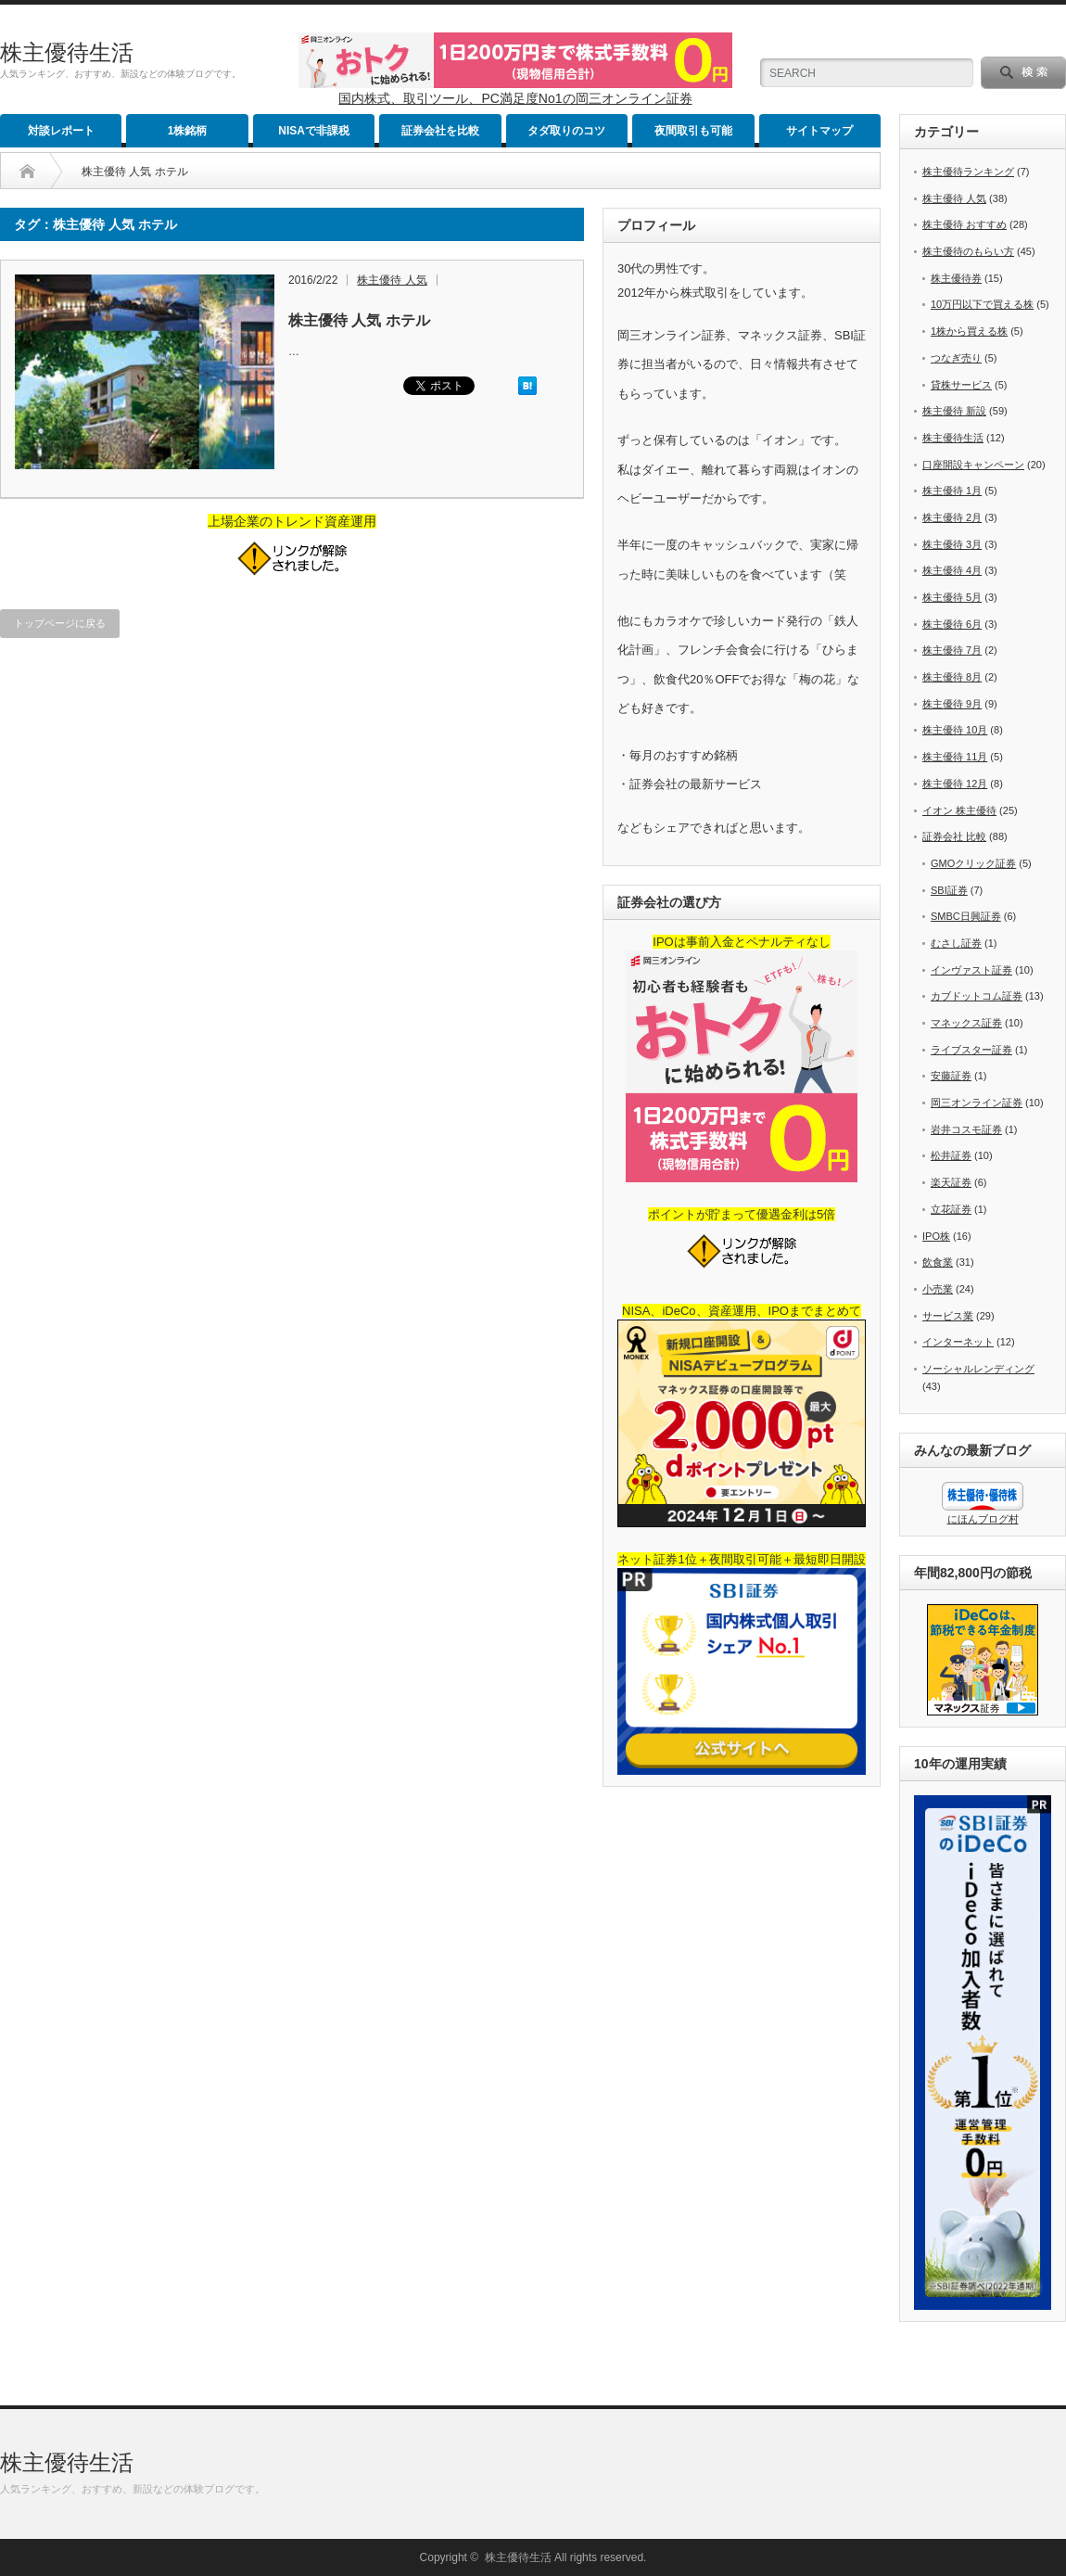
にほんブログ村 (983, 1518)
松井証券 (951, 1155)
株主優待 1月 (952, 490)
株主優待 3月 (952, 544)
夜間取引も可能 (693, 130)
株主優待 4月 (952, 570)
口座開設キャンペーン (973, 464)
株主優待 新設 (954, 410)
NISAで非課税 (313, 130)
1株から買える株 (969, 331)
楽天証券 (951, 1182)
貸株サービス (961, 384)
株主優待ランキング (968, 171)
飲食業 (937, 1262)
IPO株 (936, 1236)
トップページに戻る (60, 623)
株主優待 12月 (954, 783)
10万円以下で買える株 (982, 304)
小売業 (937, 1288)
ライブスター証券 (971, 1049)
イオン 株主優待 (959, 810)
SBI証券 (949, 890)
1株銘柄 (188, 130)
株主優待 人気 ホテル (359, 320)
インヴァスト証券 (971, 970)
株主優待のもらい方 (968, 251)
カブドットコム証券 (976, 995)
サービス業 (947, 1315)
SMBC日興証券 (966, 916)
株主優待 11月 (954, 756)
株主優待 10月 (954, 729)
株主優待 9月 (952, 703)
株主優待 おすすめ (964, 224)
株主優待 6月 (952, 624)
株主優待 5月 (952, 597)
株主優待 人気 (391, 280)
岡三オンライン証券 (976, 1102)
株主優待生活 (66, 52)
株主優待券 (956, 278)
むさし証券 (956, 943)
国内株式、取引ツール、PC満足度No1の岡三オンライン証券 (515, 98)
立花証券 (951, 1209)
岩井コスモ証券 (966, 1129)
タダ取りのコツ (566, 130)
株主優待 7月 (952, 650)
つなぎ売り (956, 357)
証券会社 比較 (954, 836)
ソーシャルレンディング (978, 1368)
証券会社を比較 (440, 130)
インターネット (958, 1341)
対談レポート (61, 130)
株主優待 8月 (952, 676)
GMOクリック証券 (973, 863)
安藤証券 (951, 1075)
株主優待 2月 (952, 517)
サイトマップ (819, 130)
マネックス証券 (966, 1022)
